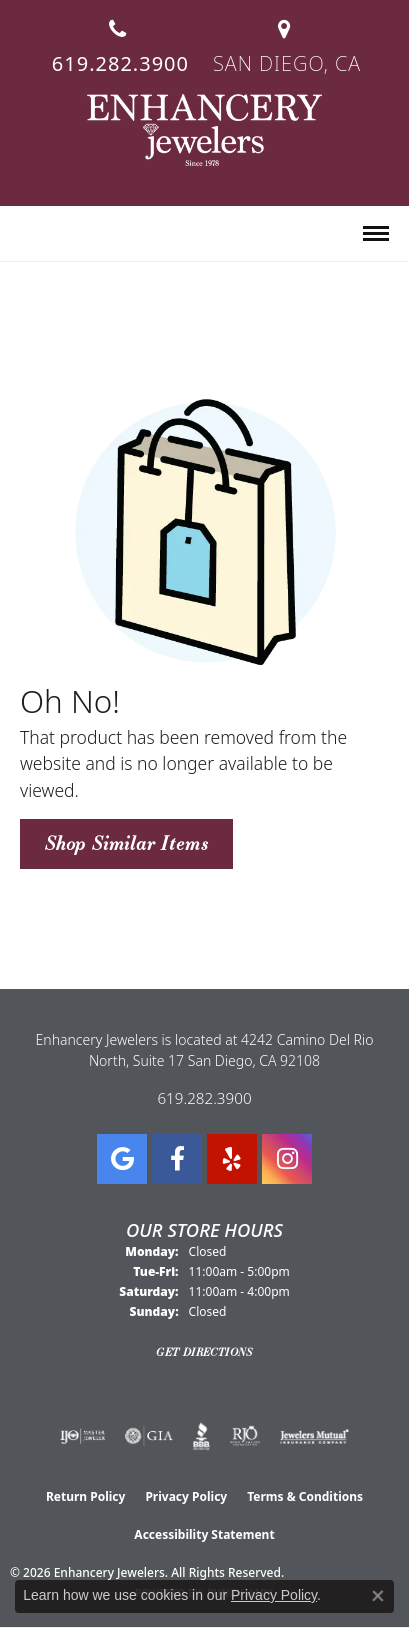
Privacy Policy (186, 1496)
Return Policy (86, 1496)
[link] (118, 38)
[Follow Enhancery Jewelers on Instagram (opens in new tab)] (287, 1159)
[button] (28, 235)
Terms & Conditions (305, 1496)
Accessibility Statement (204, 1534)
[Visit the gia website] (149, 1436)
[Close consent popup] (378, 1596)
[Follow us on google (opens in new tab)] (122, 1159)
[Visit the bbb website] (201, 1436)
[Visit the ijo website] (82, 1436)
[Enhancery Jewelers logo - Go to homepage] (204, 130)
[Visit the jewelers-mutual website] (314, 1436)
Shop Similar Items (126, 843)
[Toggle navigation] (376, 233)
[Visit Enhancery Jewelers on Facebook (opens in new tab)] (177, 1159)
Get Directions (204, 1352)
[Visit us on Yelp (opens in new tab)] (232, 1159)
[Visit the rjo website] (245, 1436)
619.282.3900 (204, 1098)
